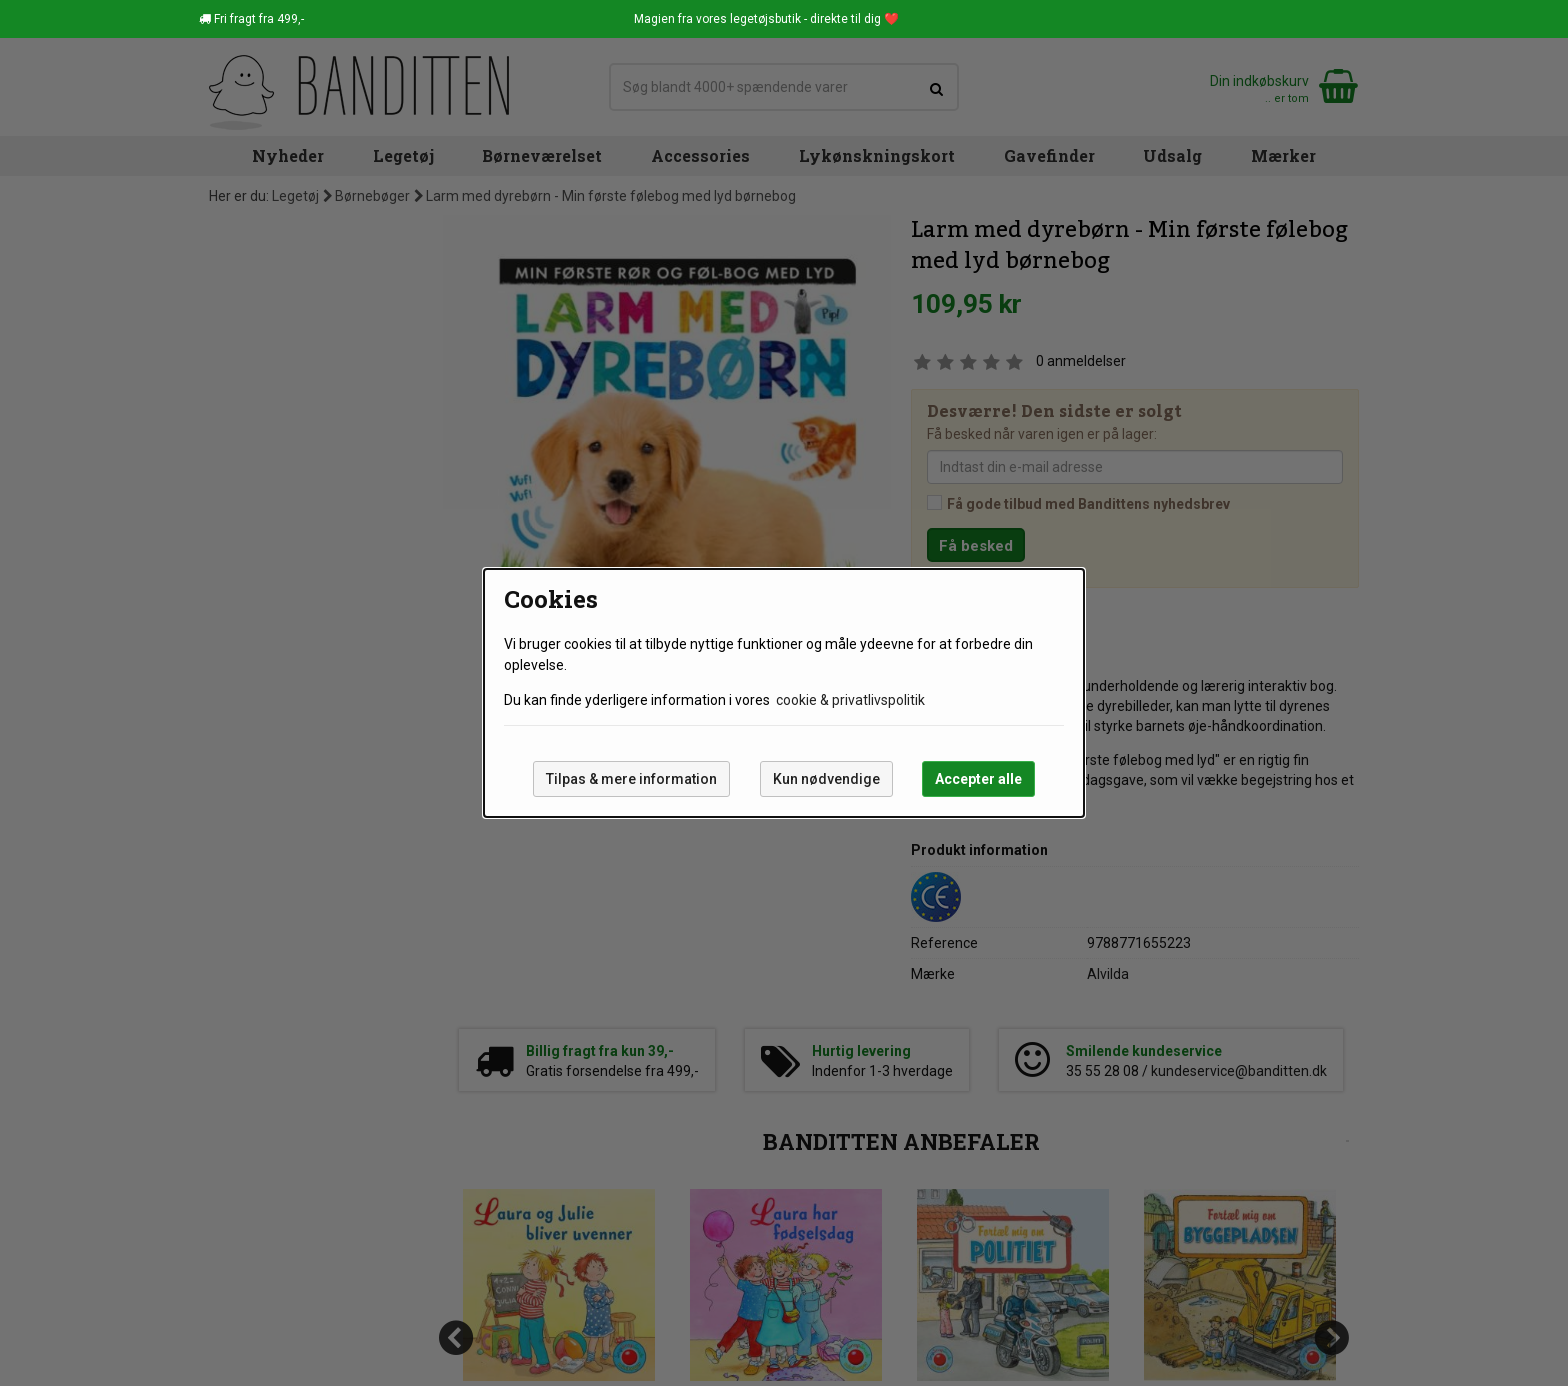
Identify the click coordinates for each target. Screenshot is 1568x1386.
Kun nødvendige (826, 779)
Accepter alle (978, 779)
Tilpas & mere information (631, 779)
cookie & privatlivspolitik (850, 700)
